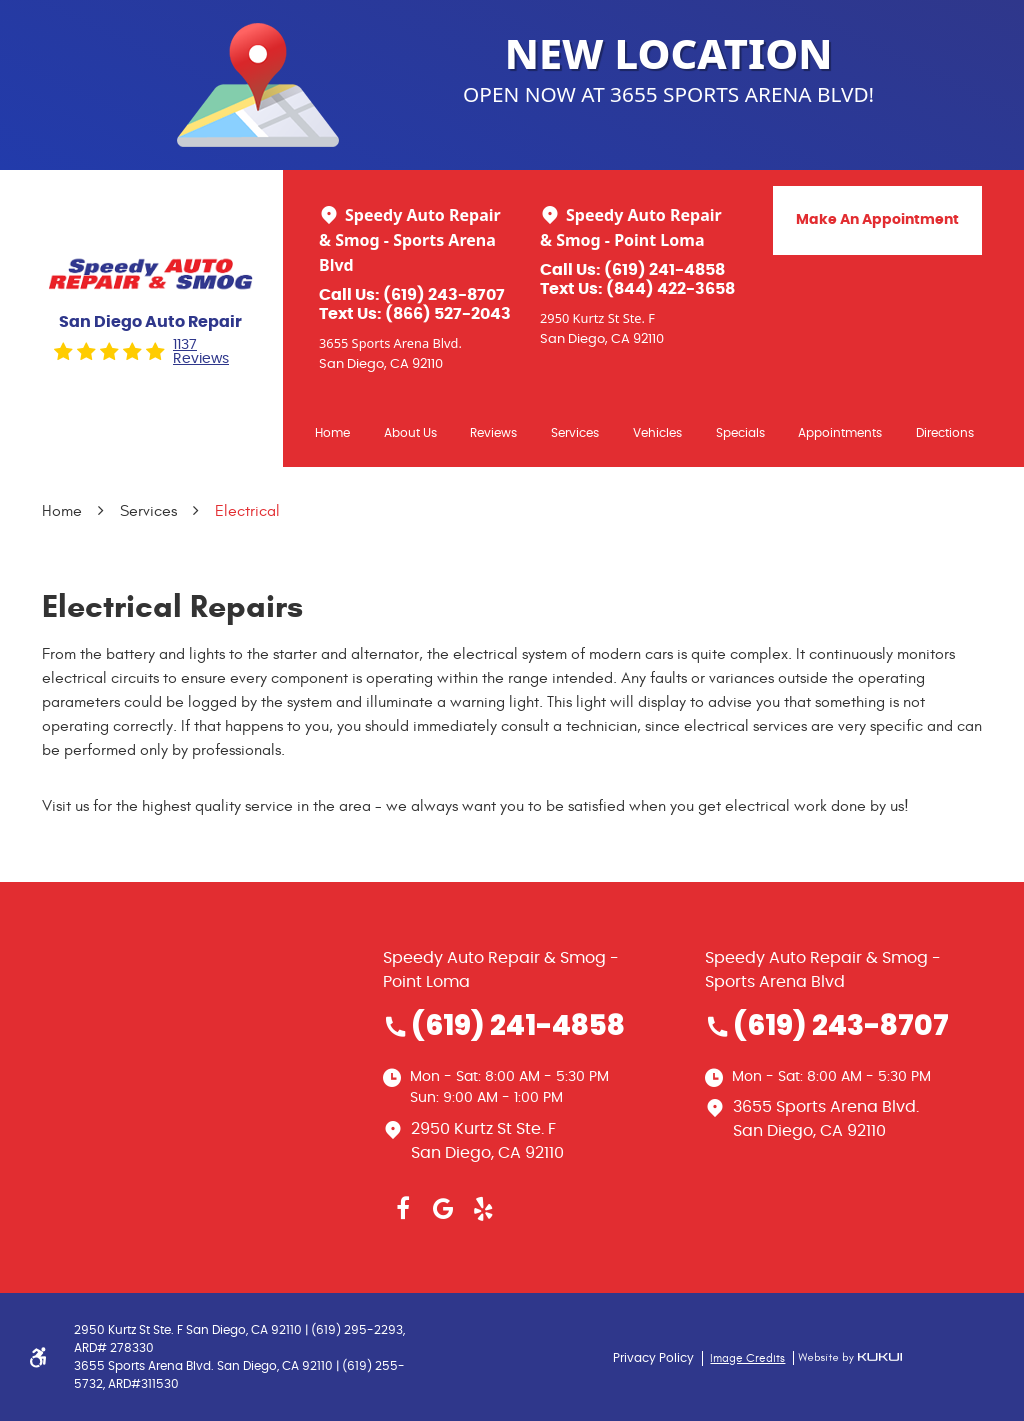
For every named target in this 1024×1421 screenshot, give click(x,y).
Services (575, 433)
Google (443, 1209)
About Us (410, 433)
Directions (945, 433)
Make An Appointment (877, 220)
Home (332, 433)
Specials (740, 433)
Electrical (247, 511)
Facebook (403, 1209)
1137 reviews (201, 352)
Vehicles (657, 433)
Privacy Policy (653, 1358)
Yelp (483, 1209)
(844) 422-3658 (670, 289)
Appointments (840, 433)
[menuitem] (332, 432)
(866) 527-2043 (448, 314)
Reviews (493, 433)
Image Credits (747, 1358)
